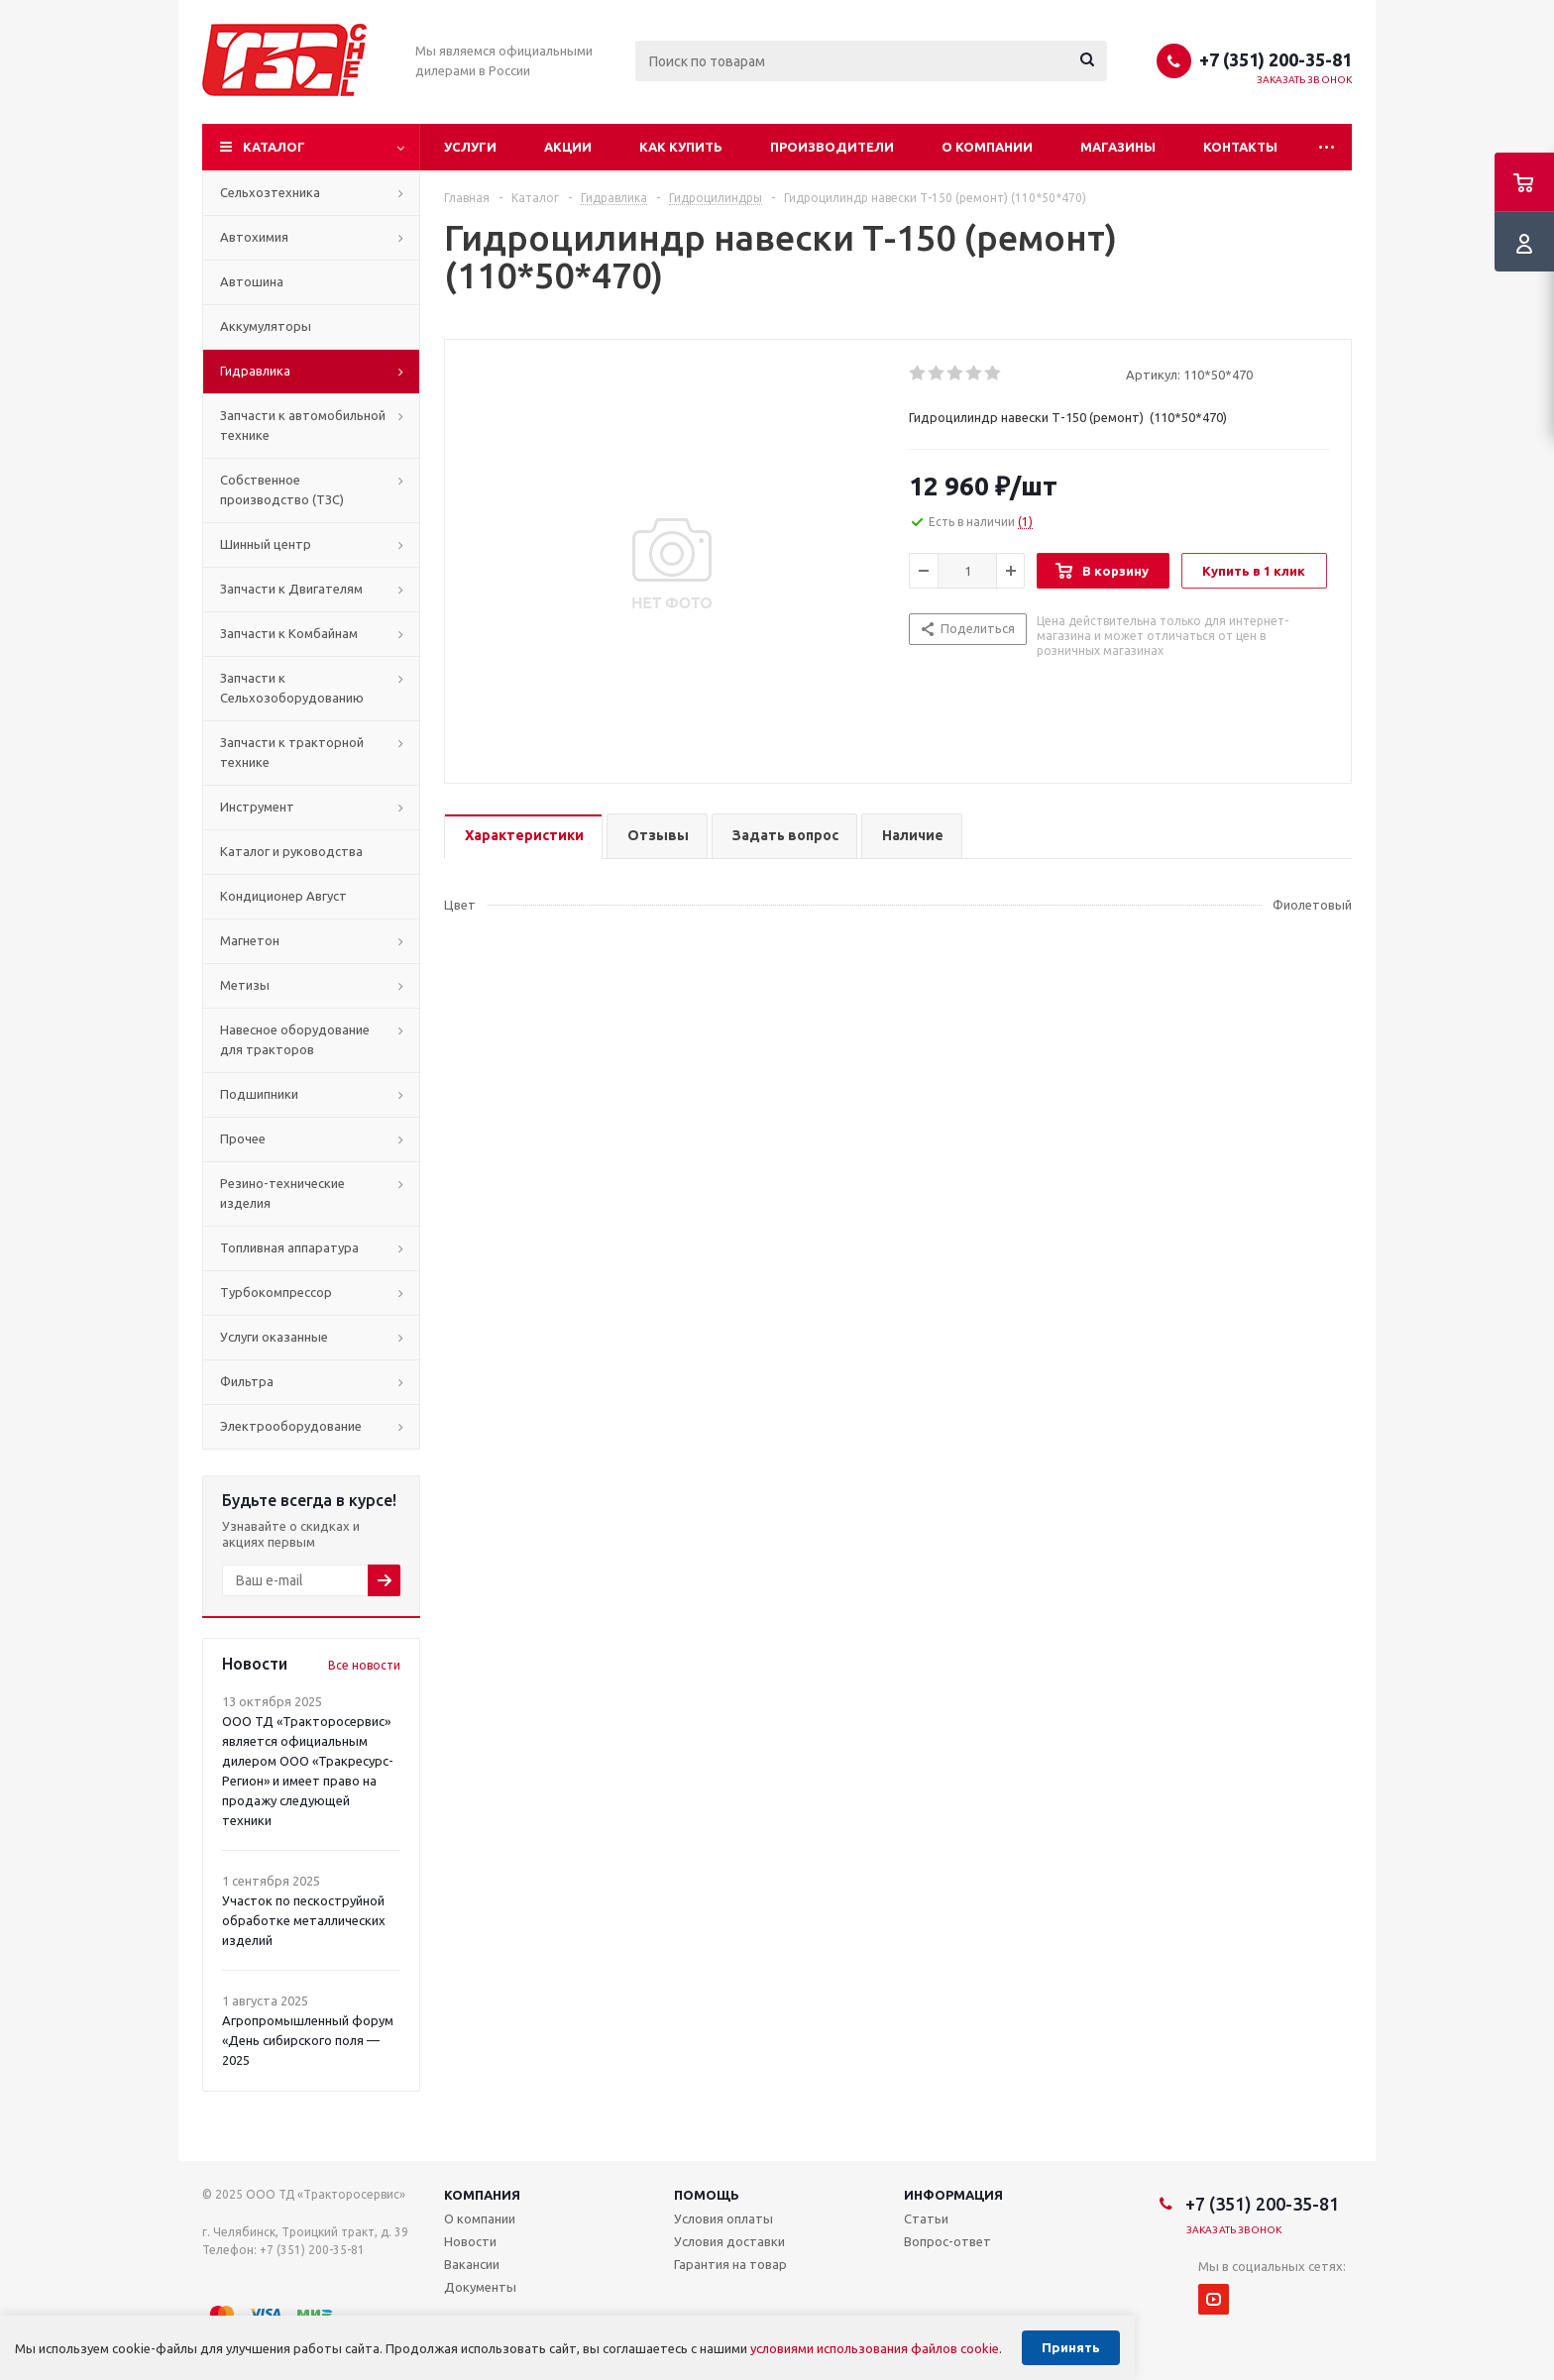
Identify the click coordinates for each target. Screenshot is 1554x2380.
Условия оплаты (723, 2218)
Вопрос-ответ (947, 2241)
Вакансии (472, 2264)
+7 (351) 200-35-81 (1275, 59)
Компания (482, 2195)
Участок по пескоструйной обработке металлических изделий (304, 1920)
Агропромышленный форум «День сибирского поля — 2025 (307, 2040)
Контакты (1240, 147)
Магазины (1118, 147)
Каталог (274, 147)
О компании (987, 147)
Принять (1071, 2347)
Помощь (706, 2195)
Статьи (926, 2218)
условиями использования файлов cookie (874, 2348)
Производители (832, 147)
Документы (480, 2287)
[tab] (523, 836)
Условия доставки (729, 2241)
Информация (953, 2195)
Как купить (680, 147)
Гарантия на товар (730, 2264)
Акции (568, 147)
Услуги (470, 147)
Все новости (364, 1665)
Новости (470, 2241)
